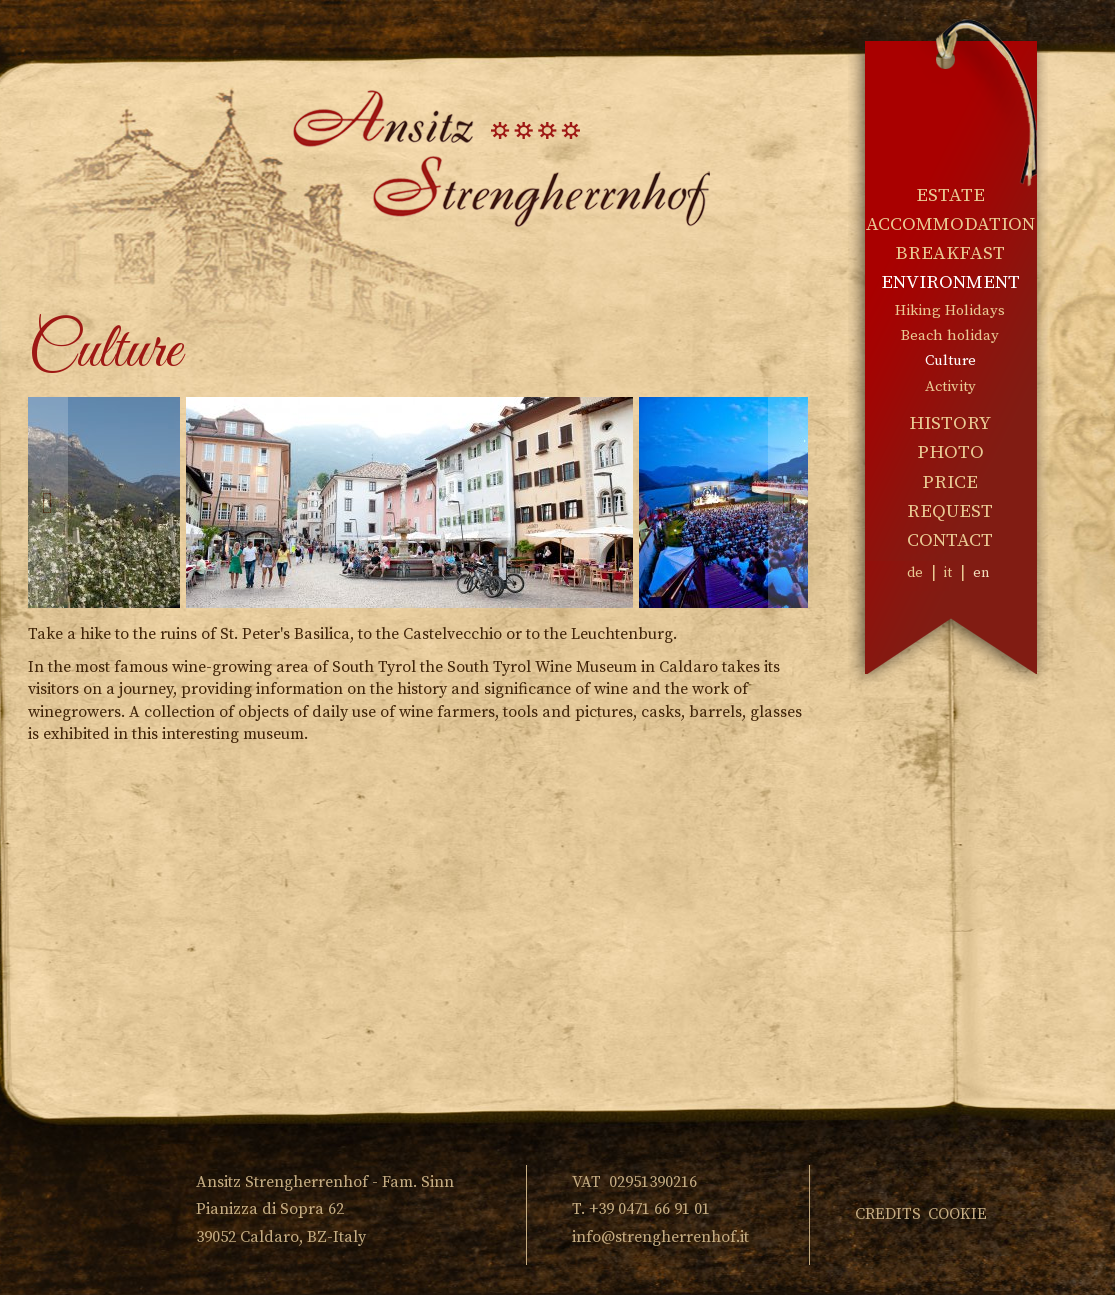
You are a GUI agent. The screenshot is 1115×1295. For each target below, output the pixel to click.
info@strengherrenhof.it (660, 1237)
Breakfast (950, 253)
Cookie (957, 1214)
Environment (950, 282)
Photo (950, 452)
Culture (950, 360)
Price (950, 482)
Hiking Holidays (950, 310)
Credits (888, 1214)
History (950, 423)
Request (950, 511)
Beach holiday (950, 335)
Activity (950, 386)
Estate (950, 195)
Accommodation (950, 224)
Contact (950, 540)
